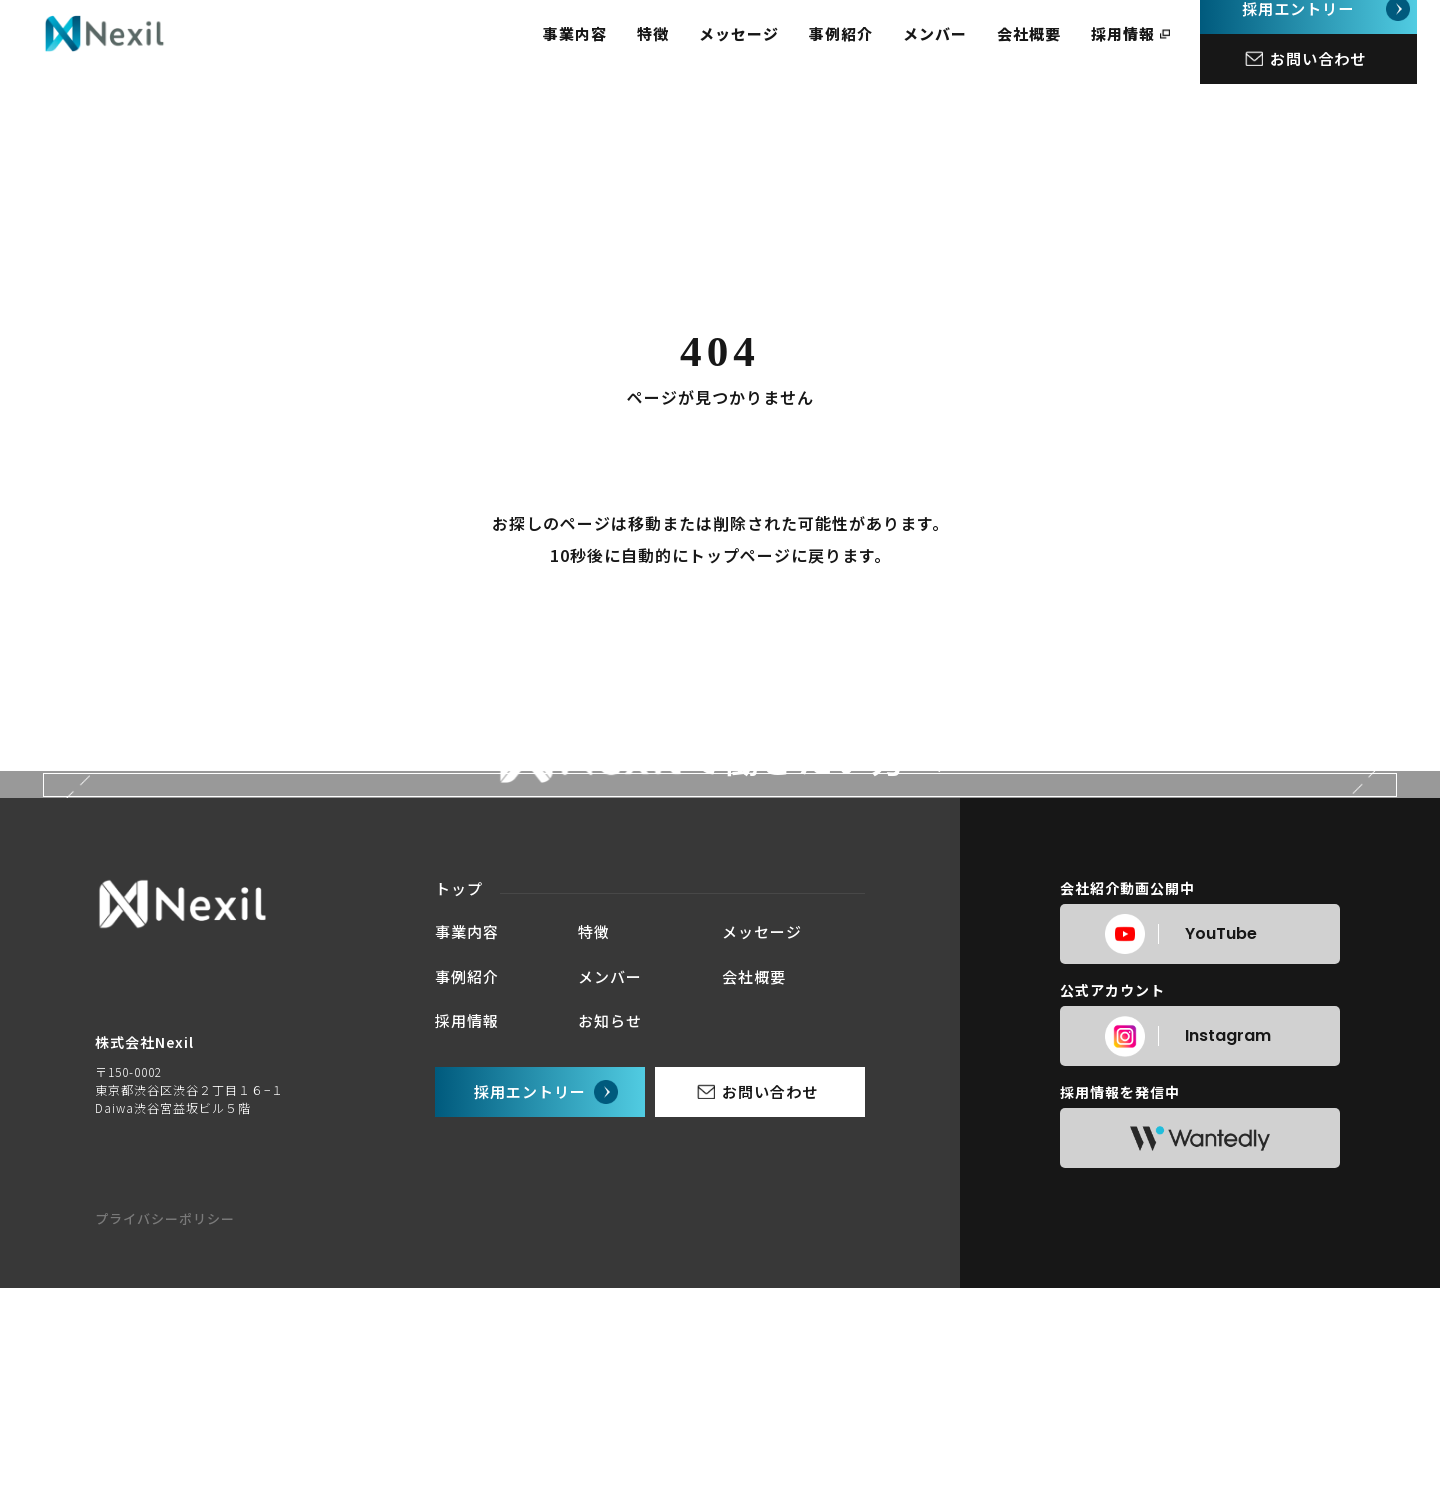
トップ (459, 1301)
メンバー (958, 50)
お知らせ (610, 1433)
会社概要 (1052, 50)
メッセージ (762, 50)
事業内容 (598, 50)
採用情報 (1146, 50)
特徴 (676, 50)
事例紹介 (864, 50)
